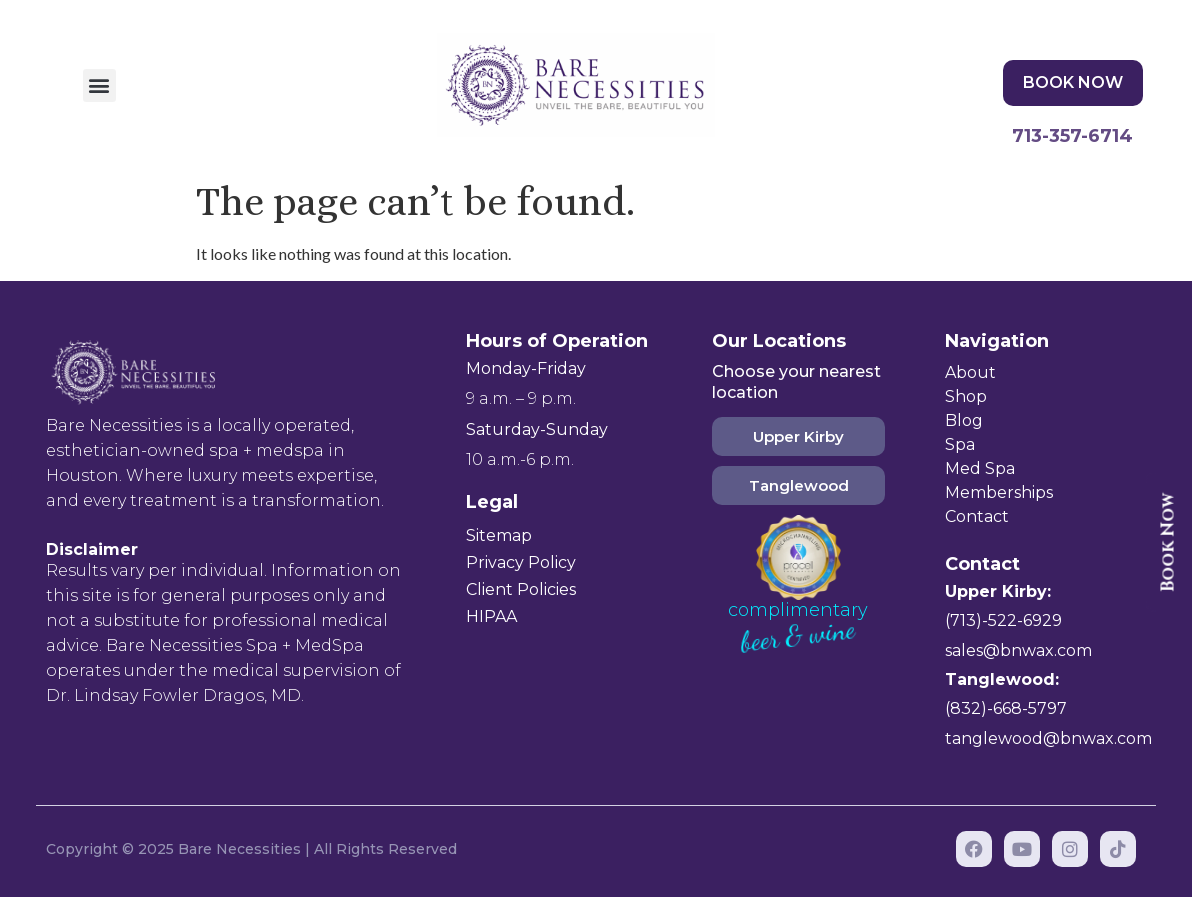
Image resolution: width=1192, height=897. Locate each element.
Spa (960, 444)
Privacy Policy (521, 562)
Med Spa (980, 468)
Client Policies (521, 589)
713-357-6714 (1072, 136)
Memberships (999, 492)
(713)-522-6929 (1003, 620)
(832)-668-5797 (1006, 708)
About (970, 372)
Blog (964, 420)
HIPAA (491, 616)
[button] (99, 85)
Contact (977, 516)
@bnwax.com (1037, 650)
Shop (966, 396)
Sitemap (499, 535)
